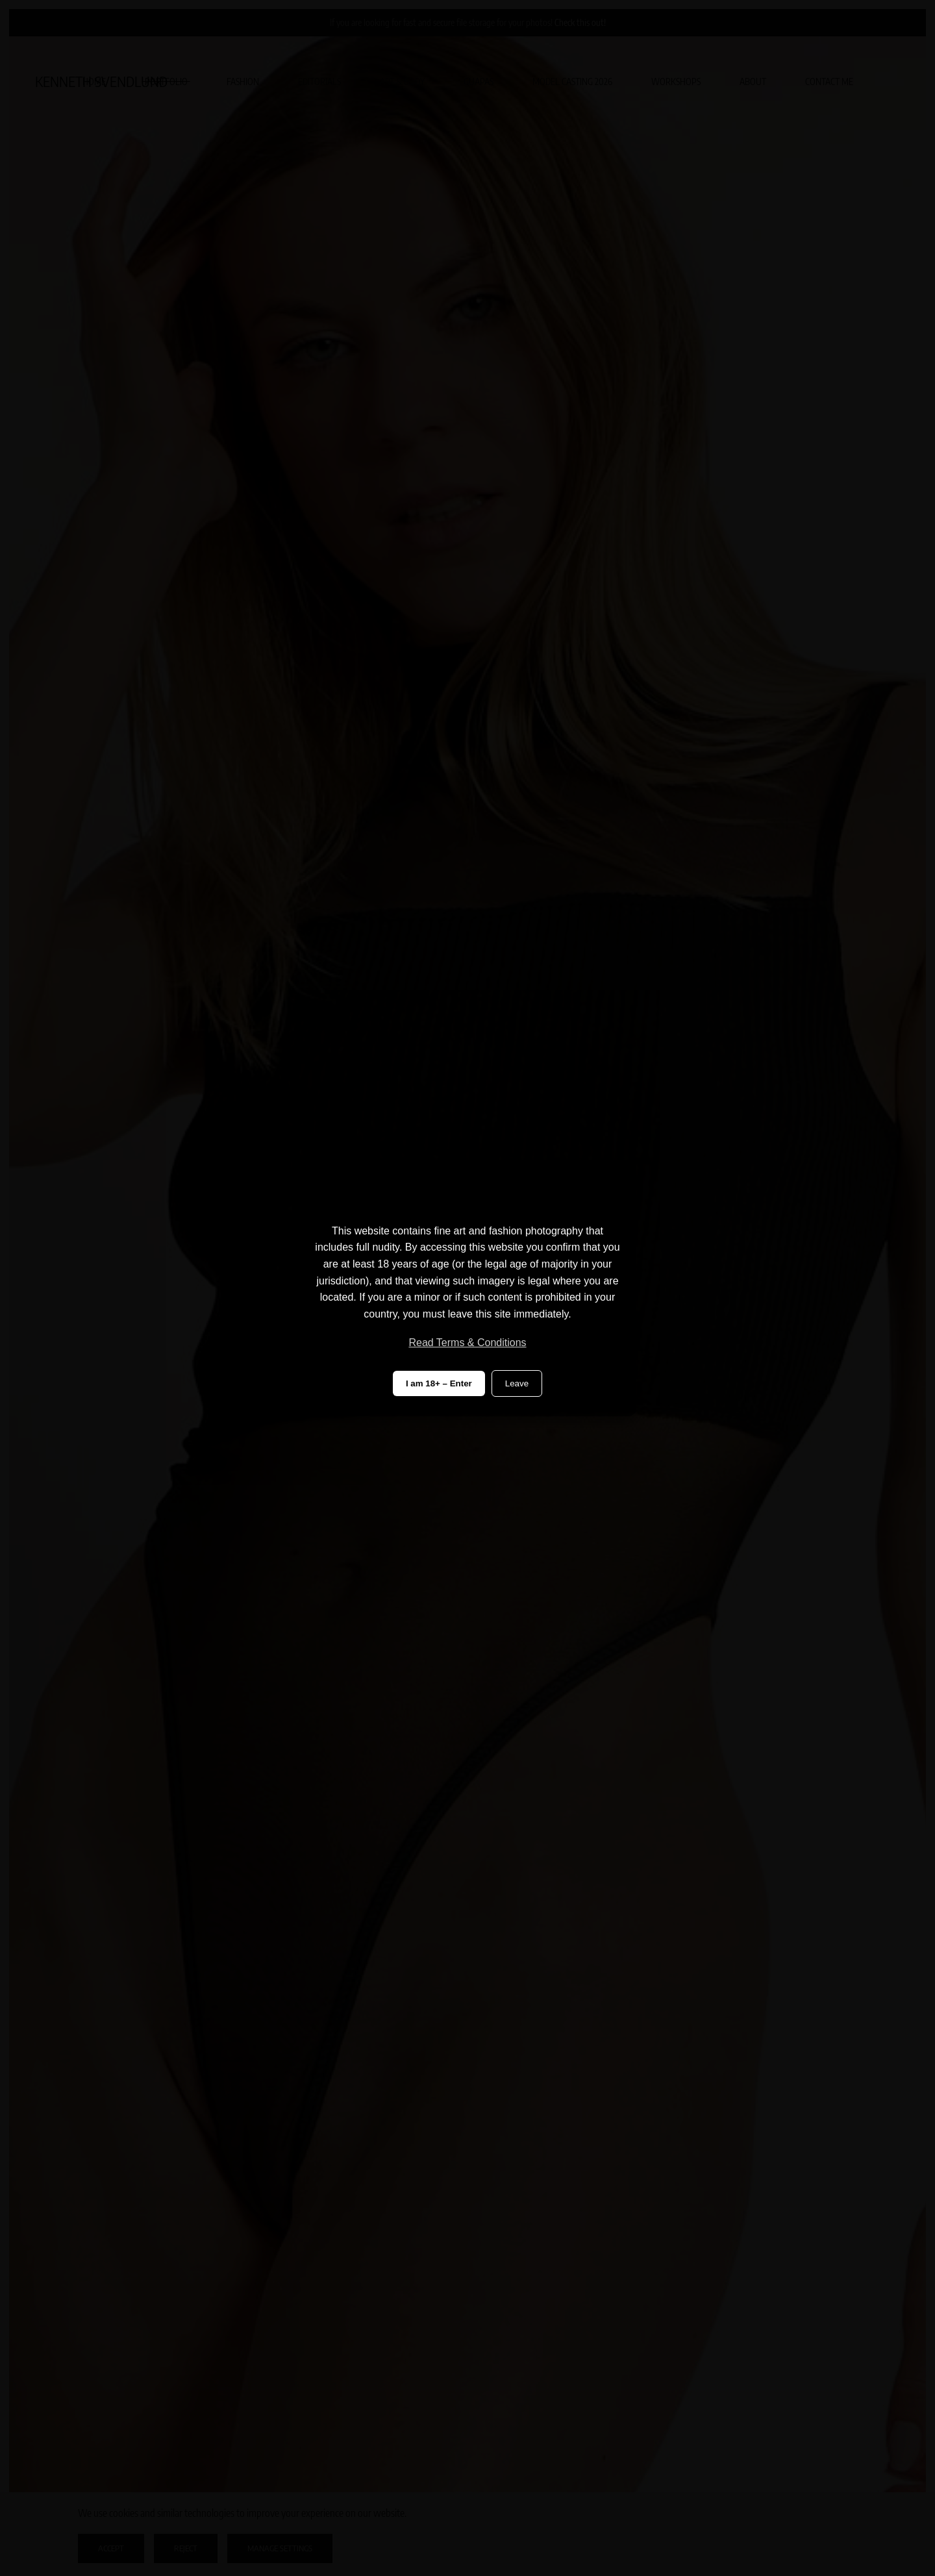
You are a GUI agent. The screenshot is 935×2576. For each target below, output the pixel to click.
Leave (517, 1383)
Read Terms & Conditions (467, 1342)
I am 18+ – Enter (439, 1383)
